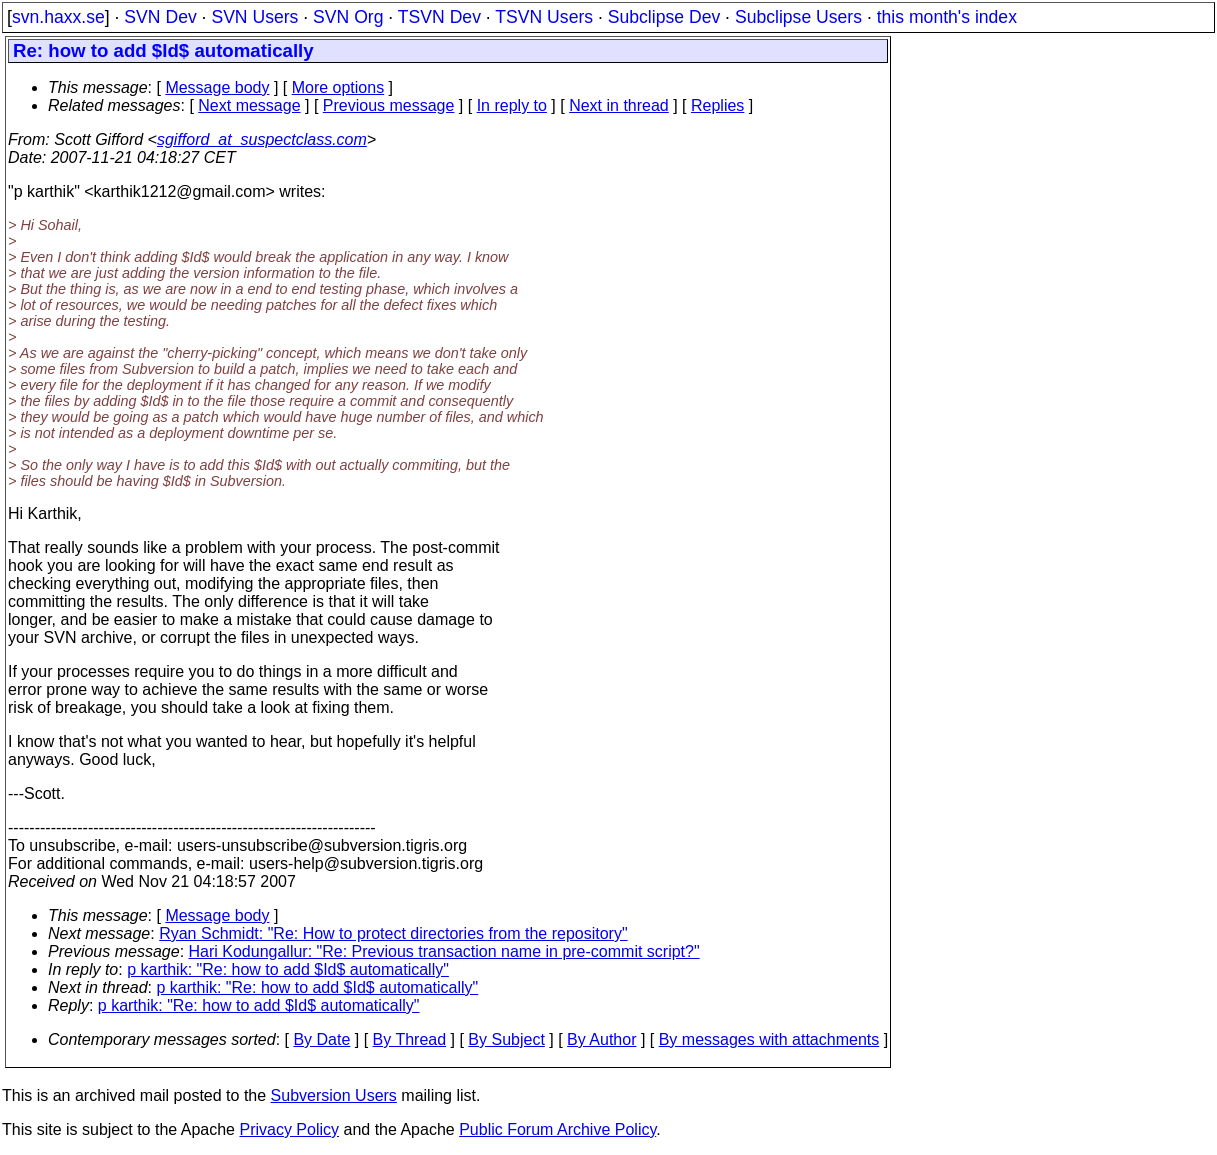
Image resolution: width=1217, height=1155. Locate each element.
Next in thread (619, 105)
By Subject (506, 1039)
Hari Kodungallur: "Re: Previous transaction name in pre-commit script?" (444, 951)
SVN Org (348, 17)
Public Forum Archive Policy (557, 1129)
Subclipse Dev (664, 17)
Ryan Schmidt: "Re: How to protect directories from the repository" (393, 933)
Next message (249, 105)
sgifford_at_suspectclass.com (262, 139)
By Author (601, 1039)
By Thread (410, 1039)
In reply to (512, 105)
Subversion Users (334, 1095)
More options (338, 87)
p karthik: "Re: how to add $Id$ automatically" (288, 969)
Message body (217, 87)
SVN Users (254, 17)
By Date (321, 1039)
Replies (717, 105)
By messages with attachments (769, 1039)
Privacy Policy (289, 1129)
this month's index (947, 17)
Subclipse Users (798, 17)
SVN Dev (160, 17)
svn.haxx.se (58, 17)
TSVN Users (544, 17)
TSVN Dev (439, 17)
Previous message (389, 105)
